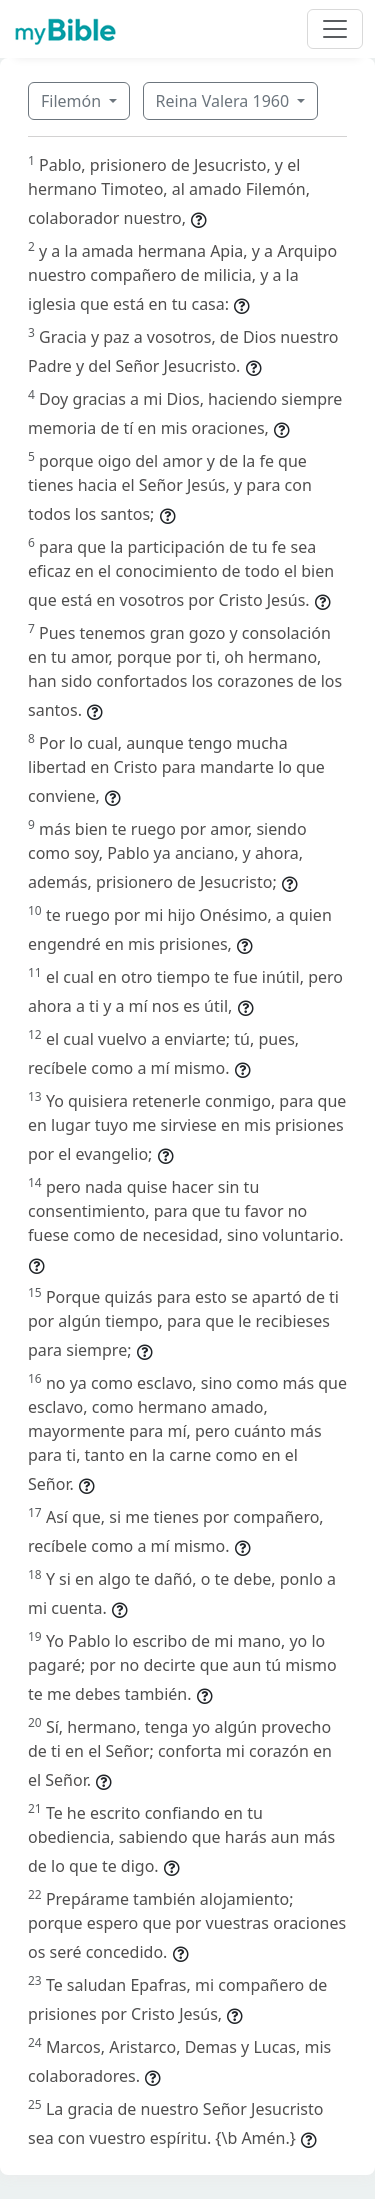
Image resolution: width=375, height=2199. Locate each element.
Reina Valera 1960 (225, 101)
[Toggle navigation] (335, 29)
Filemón (73, 101)
